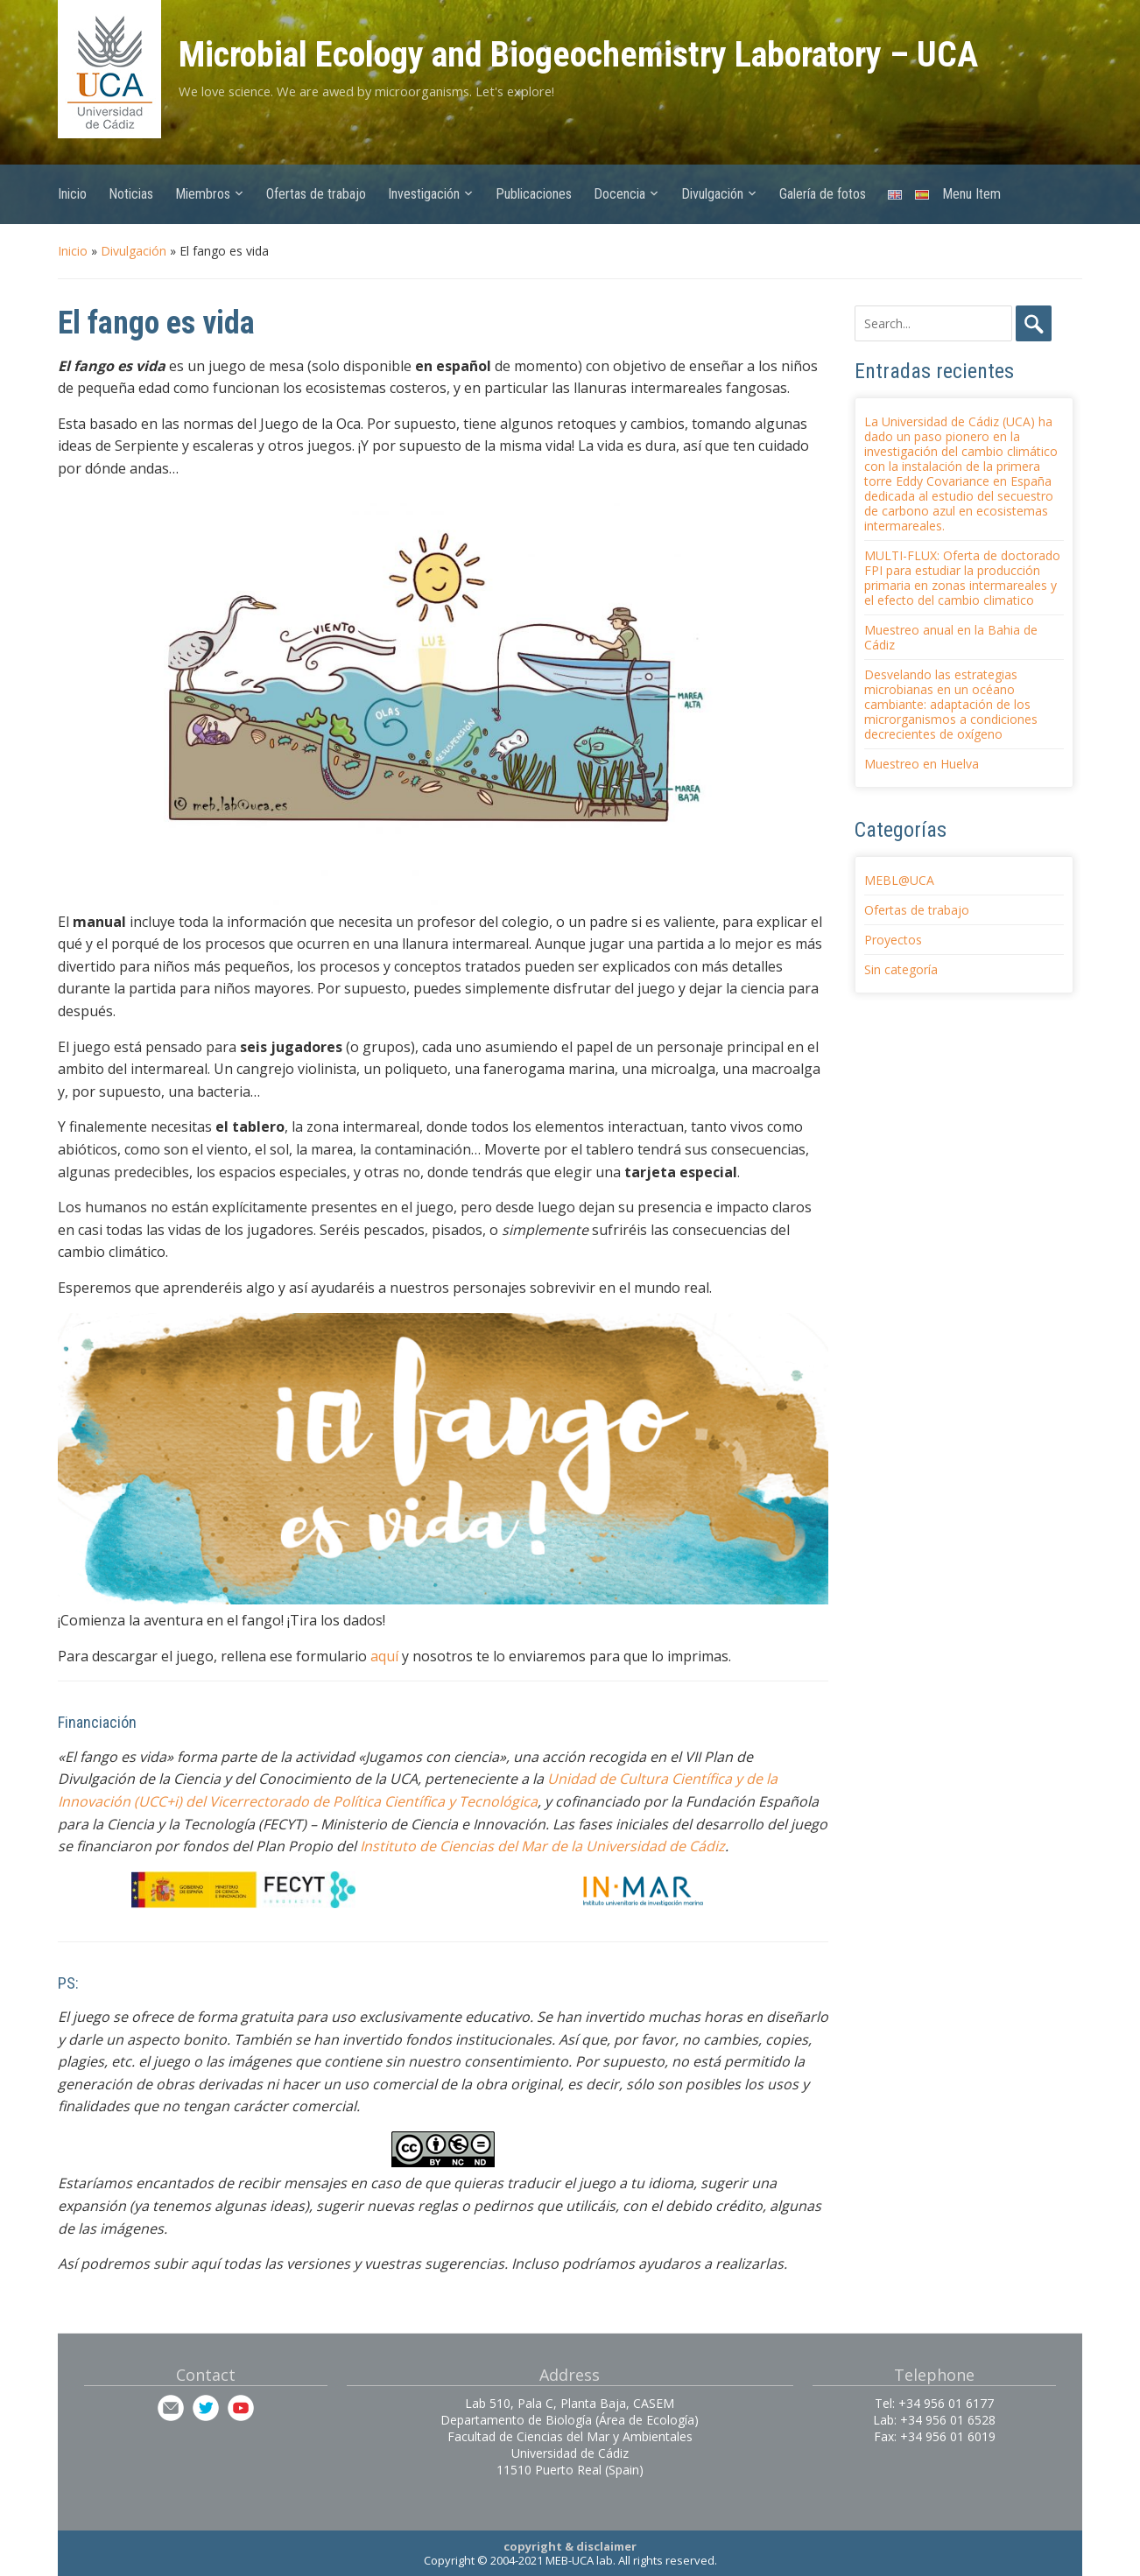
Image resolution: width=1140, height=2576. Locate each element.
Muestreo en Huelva (921, 763)
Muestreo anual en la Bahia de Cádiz (951, 637)
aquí (384, 1656)
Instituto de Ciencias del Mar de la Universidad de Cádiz (540, 1846)
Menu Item (971, 194)
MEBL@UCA (899, 880)
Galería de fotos (822, 194)
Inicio (72, 194)
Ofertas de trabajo (316, 194)
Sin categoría (901, 969)
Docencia (619, 194)
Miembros (202, 194)
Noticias (131, 194)
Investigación (424, 194)
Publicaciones (534, 194)
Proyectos (893, 939)
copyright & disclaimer (570, 2546)
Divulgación (712, 194)
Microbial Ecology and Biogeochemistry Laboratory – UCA (578, 54)
